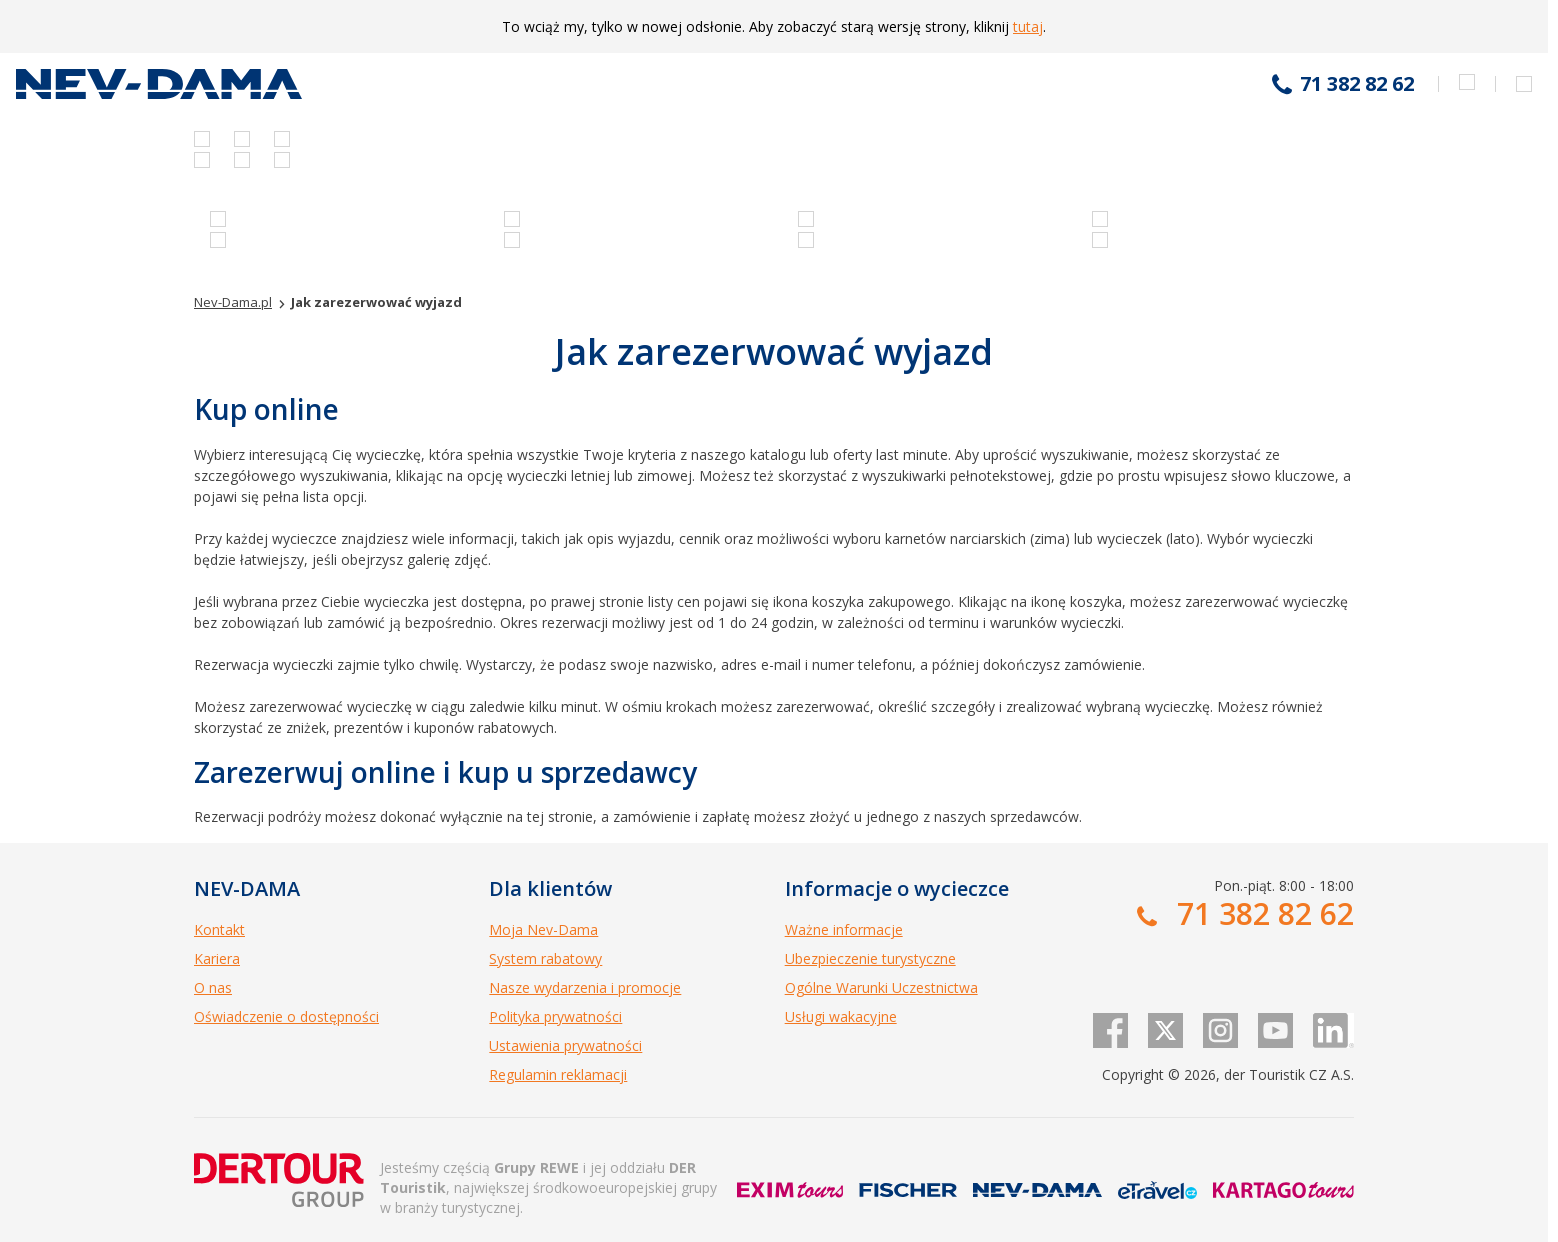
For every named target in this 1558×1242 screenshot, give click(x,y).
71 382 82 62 (1357, 84)
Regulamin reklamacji (558, 1074)
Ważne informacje (844, 929)
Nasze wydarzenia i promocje (585, 987)
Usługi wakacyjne (841, 1016)
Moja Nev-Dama (543, 929)
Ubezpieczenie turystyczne (870, 958)
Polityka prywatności (555, 1016)
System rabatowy (545, 958)
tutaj (1028, 26)
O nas (213, 987)
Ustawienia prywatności (565, 1045)
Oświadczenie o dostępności (286, 1016)
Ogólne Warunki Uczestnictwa (881, 987)
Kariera (217, 958)
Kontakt (219, 929)
